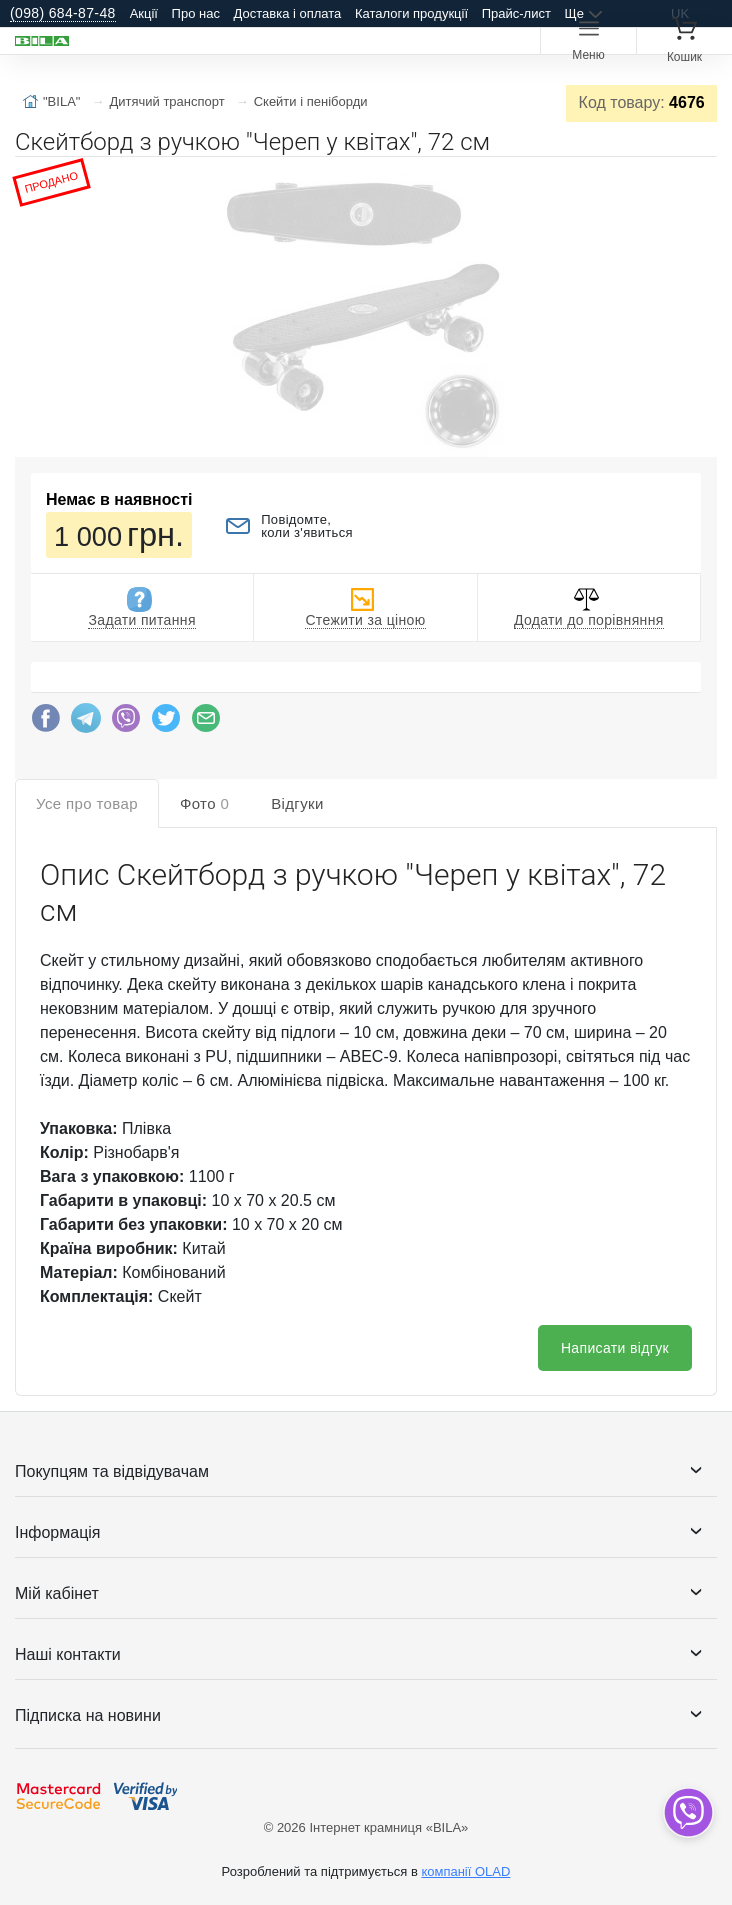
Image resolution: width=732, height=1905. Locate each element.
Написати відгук (615, 1348)
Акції (144, 13)
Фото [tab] (204, 803)
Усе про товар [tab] (87, 803)
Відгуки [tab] (297, 803)
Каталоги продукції (411, 13)
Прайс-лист (516, 13)
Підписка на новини (88, 1715)
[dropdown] (687, 1812)
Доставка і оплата (288, 13)
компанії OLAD (465, 1871)
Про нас (196, 13)
